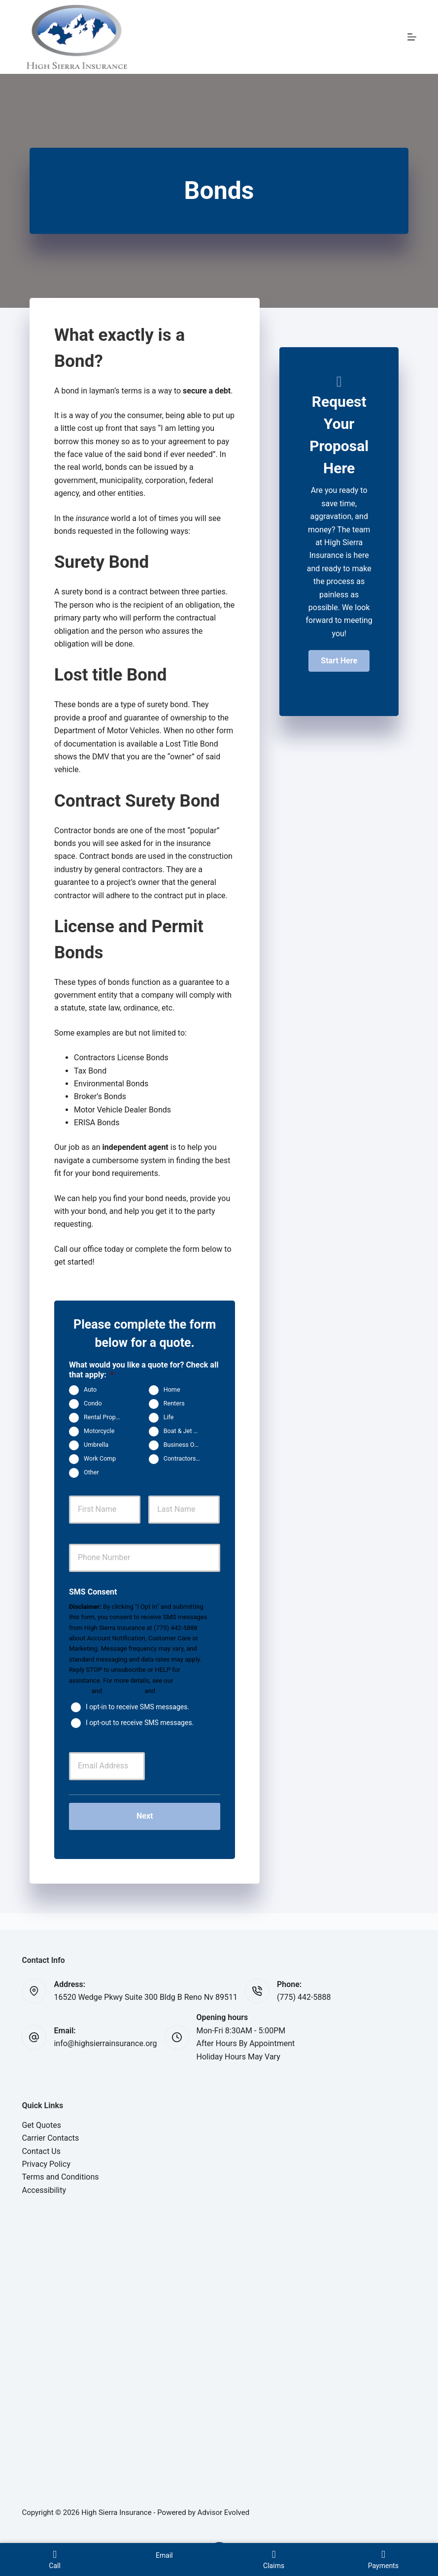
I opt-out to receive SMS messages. (140, 1722)
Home (172, 1390)
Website (168, 1691)
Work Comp (100, 1459)
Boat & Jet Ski (183, 1431)
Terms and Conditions (60, 2177)
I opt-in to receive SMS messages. (137, 1706)
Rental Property (105, 1417)
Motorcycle (99, 1431)
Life (169, 1417)
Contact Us (41, 2151)
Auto (90, 1390)
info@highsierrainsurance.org (105, 2043)
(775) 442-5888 (304, 1997)
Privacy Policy (123, 1691)
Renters (174, 1403)
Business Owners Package (186, 1445)
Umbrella (96, 1445)
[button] (339, 661)
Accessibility (44, 2190)
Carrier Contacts (50, 2138)
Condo (93, 1403)
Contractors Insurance (186, 1459)
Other (91, 1472)
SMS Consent (93, 1592)
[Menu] (411, 37)
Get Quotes (41, 2125)
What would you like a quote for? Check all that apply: (143, 1370)
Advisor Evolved (224, 2512)
